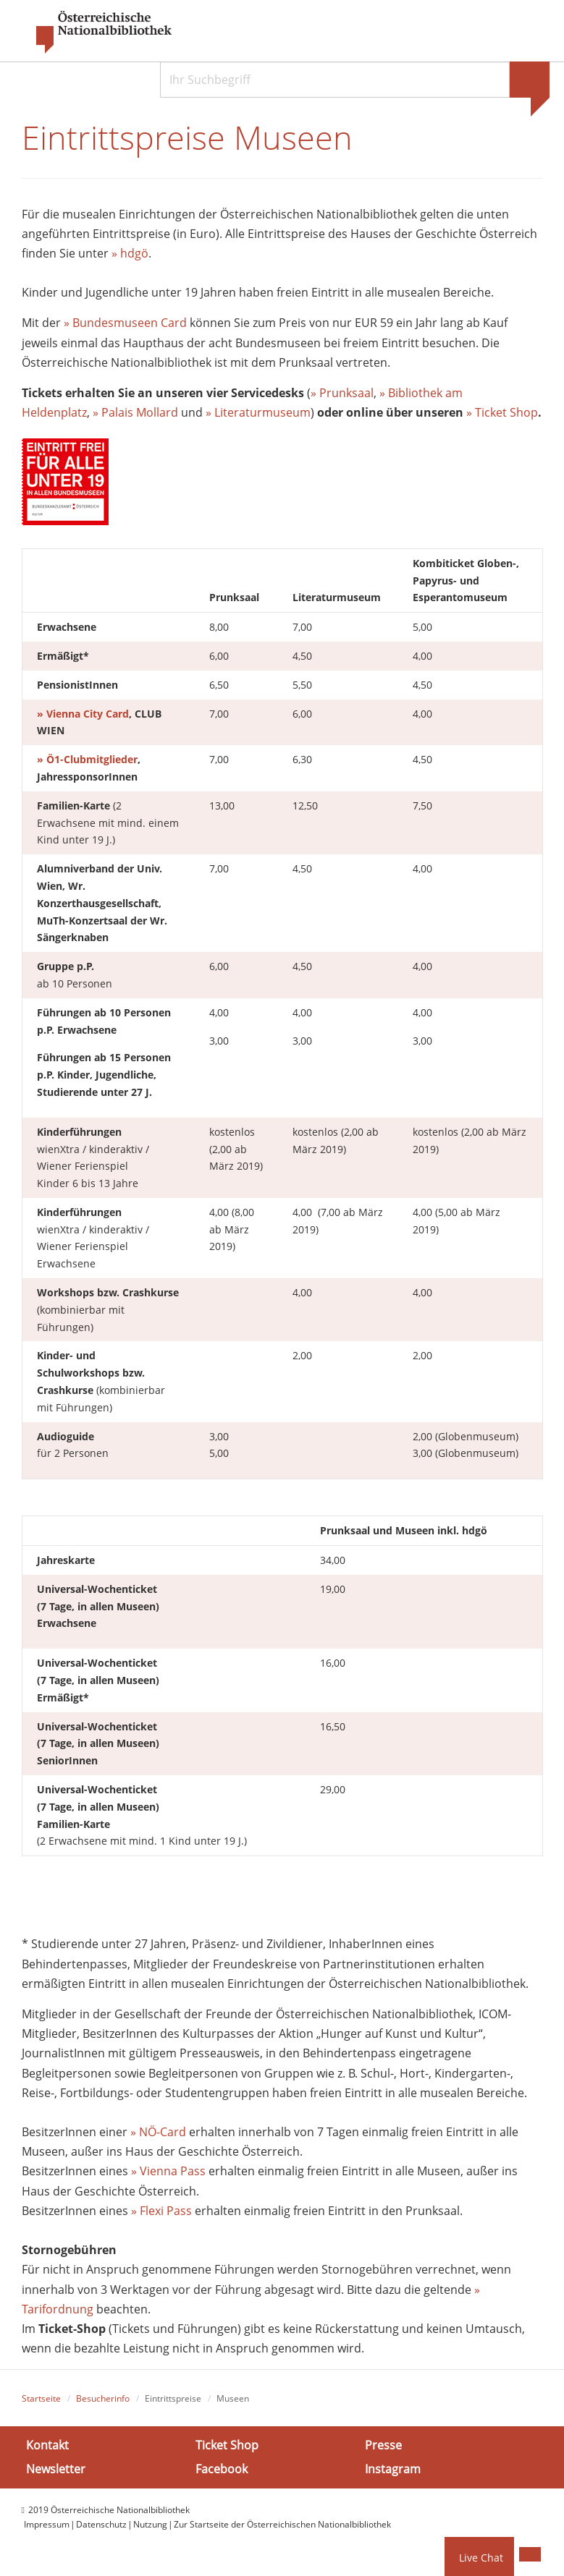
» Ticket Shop (502, 412)
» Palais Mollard (135, 412)
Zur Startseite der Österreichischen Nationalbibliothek (282, 2524)
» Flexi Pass (161, 2211)
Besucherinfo (103, 2398)
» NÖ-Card (158, 2132)
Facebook (221, 2469)
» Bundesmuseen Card (125, 323)
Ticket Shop (226, 2445)
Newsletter (55, 2469)
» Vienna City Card (83, 713)
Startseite (41, 2398)
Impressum (47, 2524)
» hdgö (129, 253)
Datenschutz (101, 2524)
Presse (383, 2445)
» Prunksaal (342, 393)
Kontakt (47, 2445)
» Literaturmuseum (258, 412)
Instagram (393, 2469)
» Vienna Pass (168, 2172)
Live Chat (481, 2557)
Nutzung (150, 2524)
